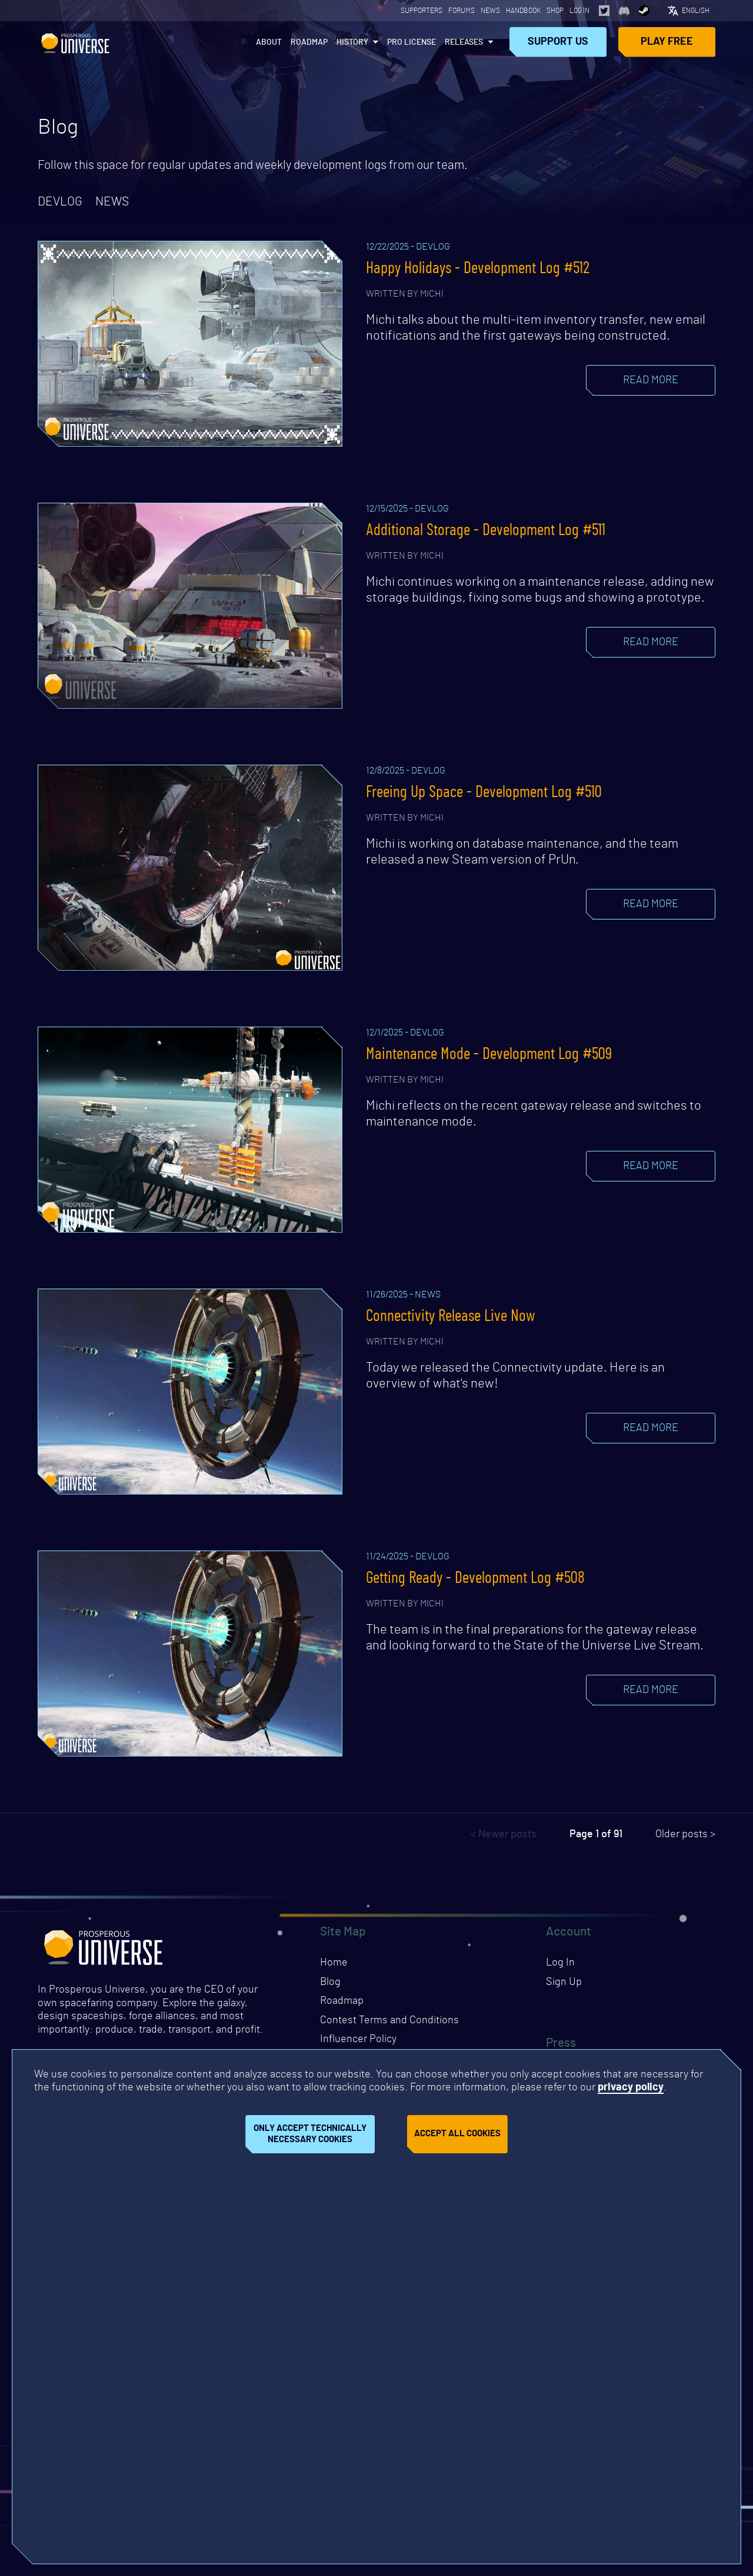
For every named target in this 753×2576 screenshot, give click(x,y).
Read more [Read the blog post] (650, 380)
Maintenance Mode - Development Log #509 (489, 1054)
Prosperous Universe (75, 42)
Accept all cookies (457, 2133)
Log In (579, 10)
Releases (464, 42)
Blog (330, 1982)
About (269, 42)
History (352, 42)
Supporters (421, 10)
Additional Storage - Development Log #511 (485, 530)
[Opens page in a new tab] (604, 10)
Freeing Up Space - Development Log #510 (484, 792)
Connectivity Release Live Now (450, 1316)
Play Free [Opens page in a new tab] (667, 41)
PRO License (411, 42)
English (695, 10)
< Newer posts (504, 1834)
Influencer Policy (358, 2039)
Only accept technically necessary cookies (310, 2134)
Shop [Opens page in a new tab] (555, 10)
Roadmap (309, 42)
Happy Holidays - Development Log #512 (477, 268)
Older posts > (685, 1834)
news (112, 201)
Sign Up (564, 1982)
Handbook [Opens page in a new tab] (523, 10)
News (490, 10)
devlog (60, 201)
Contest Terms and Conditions (389, 2020)
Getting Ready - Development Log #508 (475, 1578)
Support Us (558, 41)
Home (334, 1962)
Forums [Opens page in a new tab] (461, 10)
